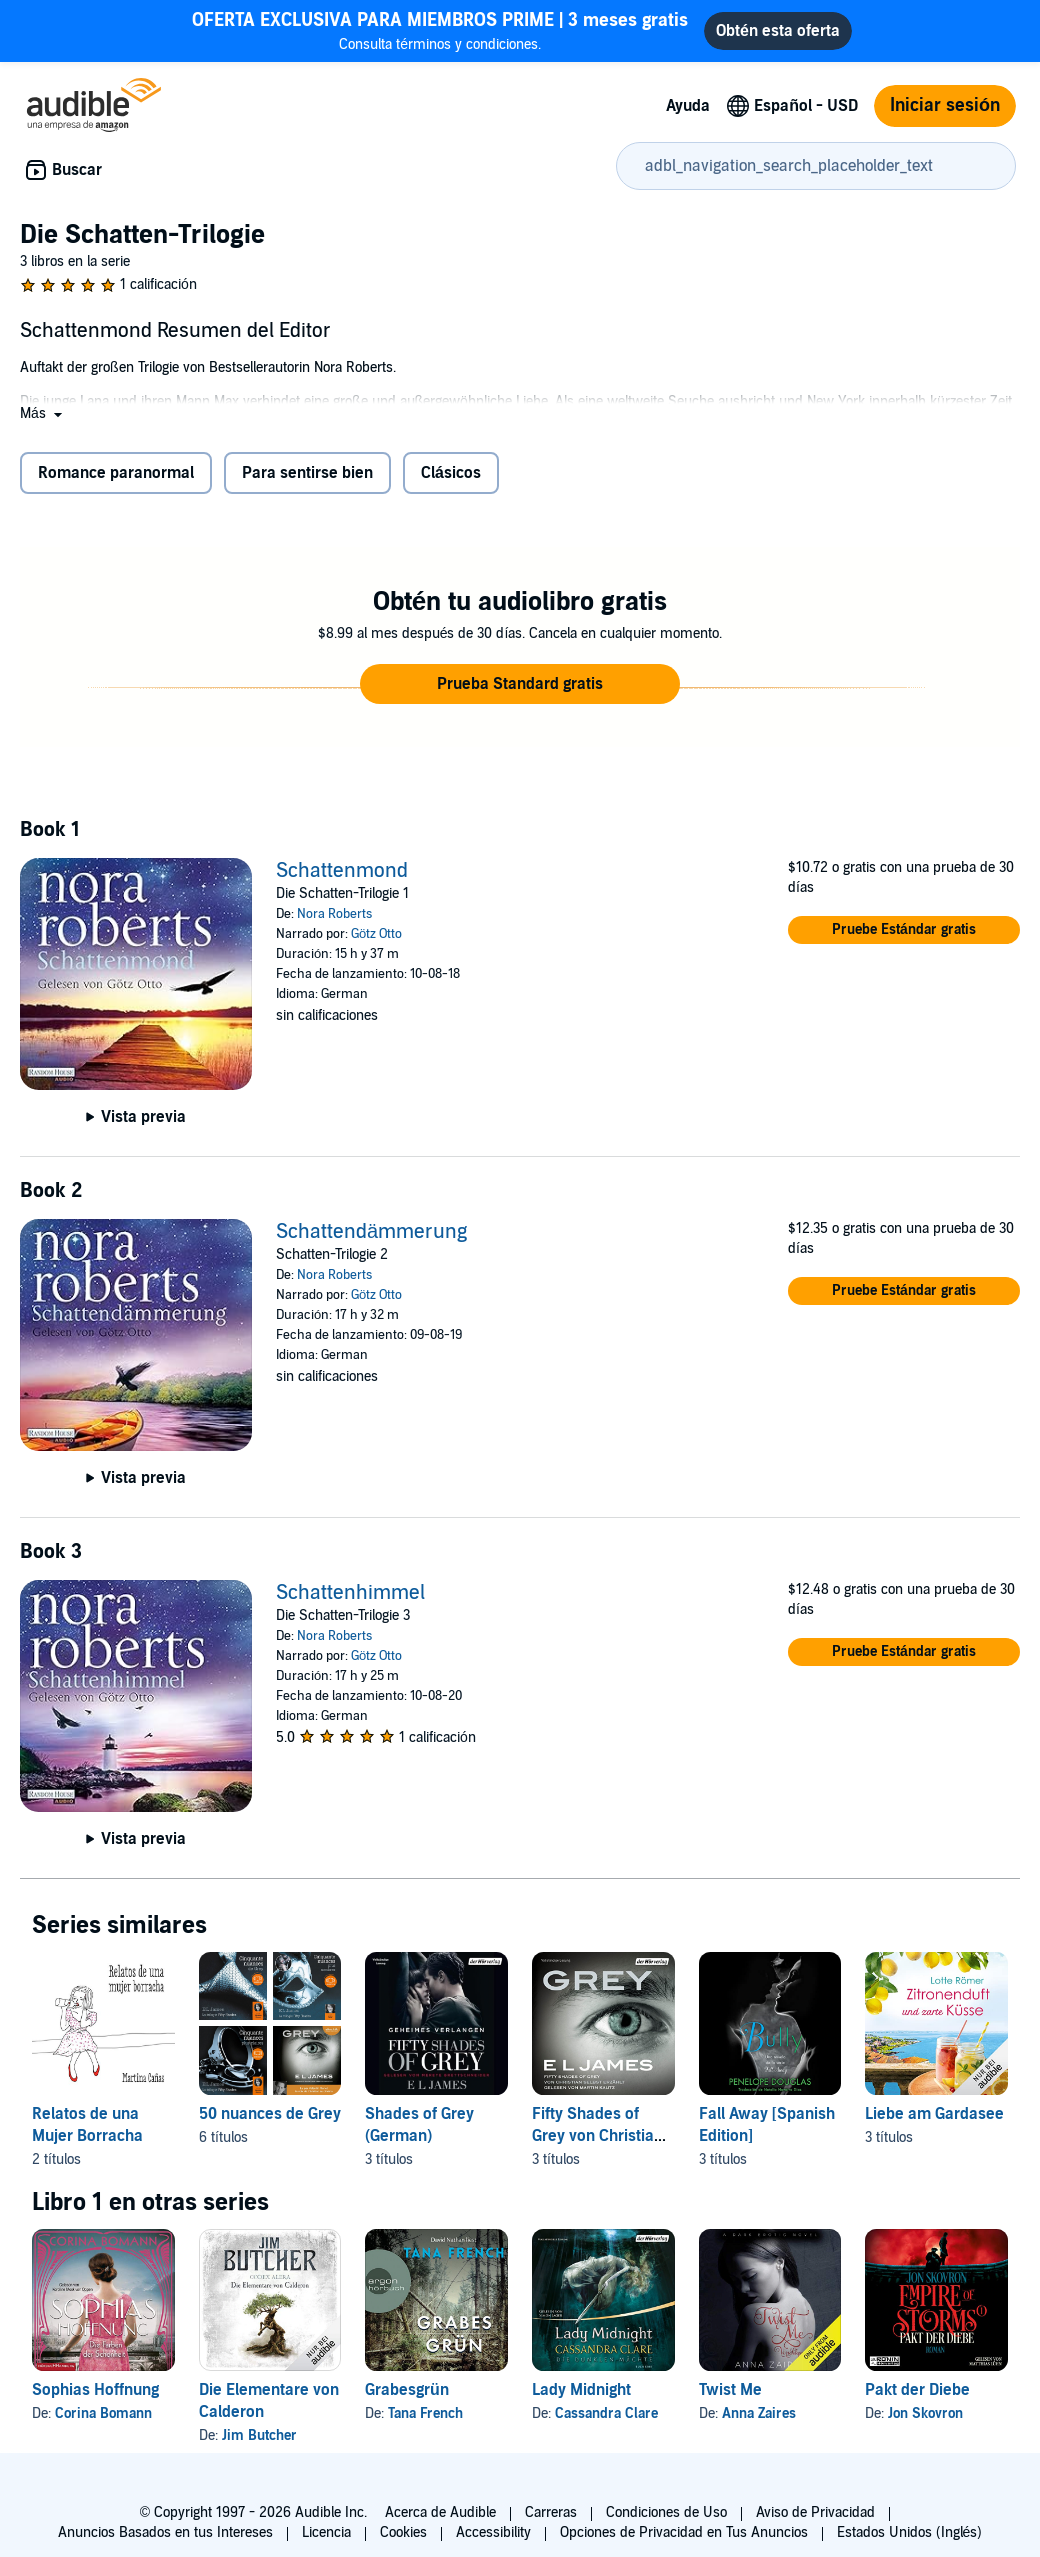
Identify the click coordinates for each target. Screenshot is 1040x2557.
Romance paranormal (116, 473)
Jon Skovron (925, 2413)
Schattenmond (342, 871)
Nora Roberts (334, 914)
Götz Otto (376, 934)
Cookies (403, 2532)
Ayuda (688, 106)
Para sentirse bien (307, 473)
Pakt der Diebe (917, 2390)
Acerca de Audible (440, 2512)
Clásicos (451, 473)
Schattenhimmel (350, 1593)
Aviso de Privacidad (815, 2512)
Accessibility (493, 2532)
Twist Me (730, 2390)
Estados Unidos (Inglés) (910, 2532)
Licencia (326, 2532)
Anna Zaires (759, 2413)
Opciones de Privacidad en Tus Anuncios (684, 2532)
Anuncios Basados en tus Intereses (165, 2532)
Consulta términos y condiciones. (440, 30)
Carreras (551, 2512)
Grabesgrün (407, 2390)
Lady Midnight (581, 2390)
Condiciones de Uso (666, 2512)
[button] (43, 413)
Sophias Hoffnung (95, 2390)
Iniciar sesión (945, 105)
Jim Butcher (259, 2435)
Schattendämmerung (371, 1232)
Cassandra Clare (606, 2413)
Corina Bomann (103, 2413)
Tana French (425, 2413)
